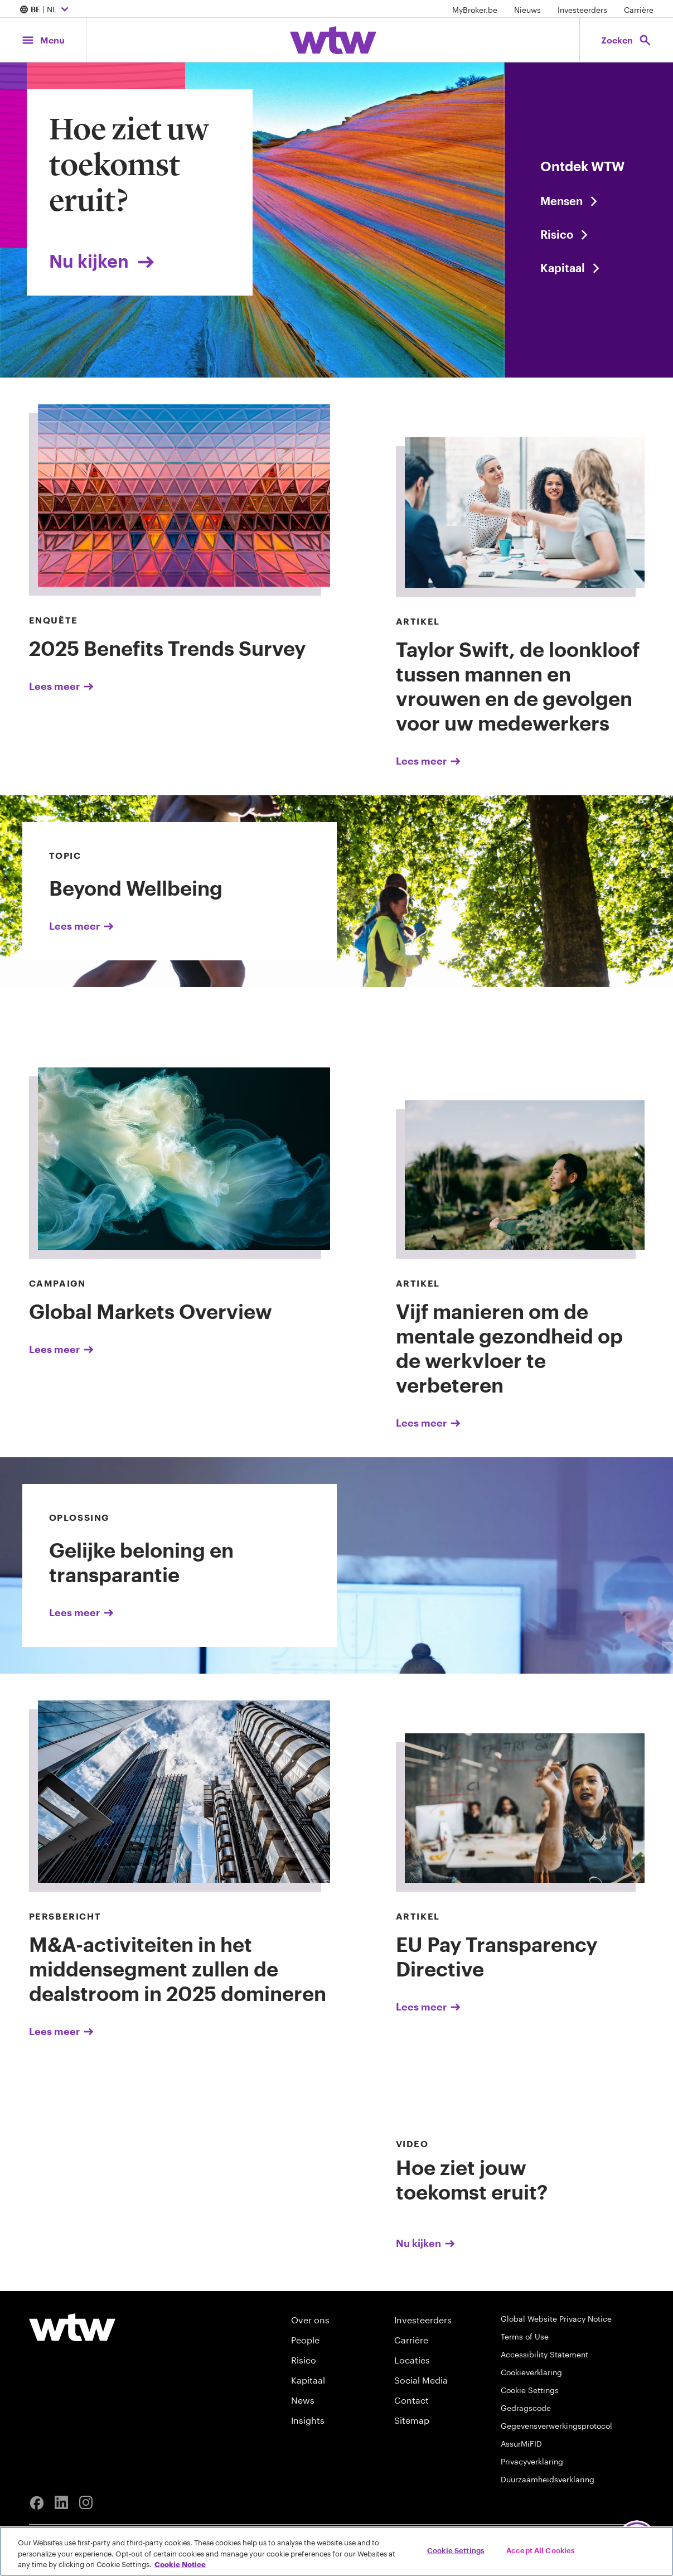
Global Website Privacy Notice (556, 2318)
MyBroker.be (474, 10)
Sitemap (411, 2420)
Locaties (412, 2360)
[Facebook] (37, 2503)
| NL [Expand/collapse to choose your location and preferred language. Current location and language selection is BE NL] (45, 10)
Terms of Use (525, 2336)
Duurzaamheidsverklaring (547, 2479)
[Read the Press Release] (588, 201)
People (305, 2340)
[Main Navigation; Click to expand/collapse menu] (43, 40)
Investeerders (582, 10)
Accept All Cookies (540, 2549)
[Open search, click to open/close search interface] (626, 40)
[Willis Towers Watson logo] (72, 2327)
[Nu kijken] (494, 2193)
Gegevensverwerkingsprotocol (556, 2425)
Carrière (638, 10)
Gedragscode (526, 2408)
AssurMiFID (521, 2443)
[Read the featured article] (588, 234)
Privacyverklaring (532, 2461)
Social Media (421, 2380)
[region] (336, 2551)
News (302, 2400)
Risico (303, 2360)
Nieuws (527, 10)
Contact (411, 2400)
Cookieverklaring (531, 2372)
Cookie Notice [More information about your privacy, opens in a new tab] (180, 2564)
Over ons (310, 2319)
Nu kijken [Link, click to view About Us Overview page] (103, 260)
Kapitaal (308, 2380)
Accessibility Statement (544, 2354)
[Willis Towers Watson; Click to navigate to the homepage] (333, 40)
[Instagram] (86, 2503)
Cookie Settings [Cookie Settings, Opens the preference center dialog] (456, 2549)
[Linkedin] (61, 2503)
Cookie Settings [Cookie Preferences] (530, 2390)
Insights (308, 2420)
